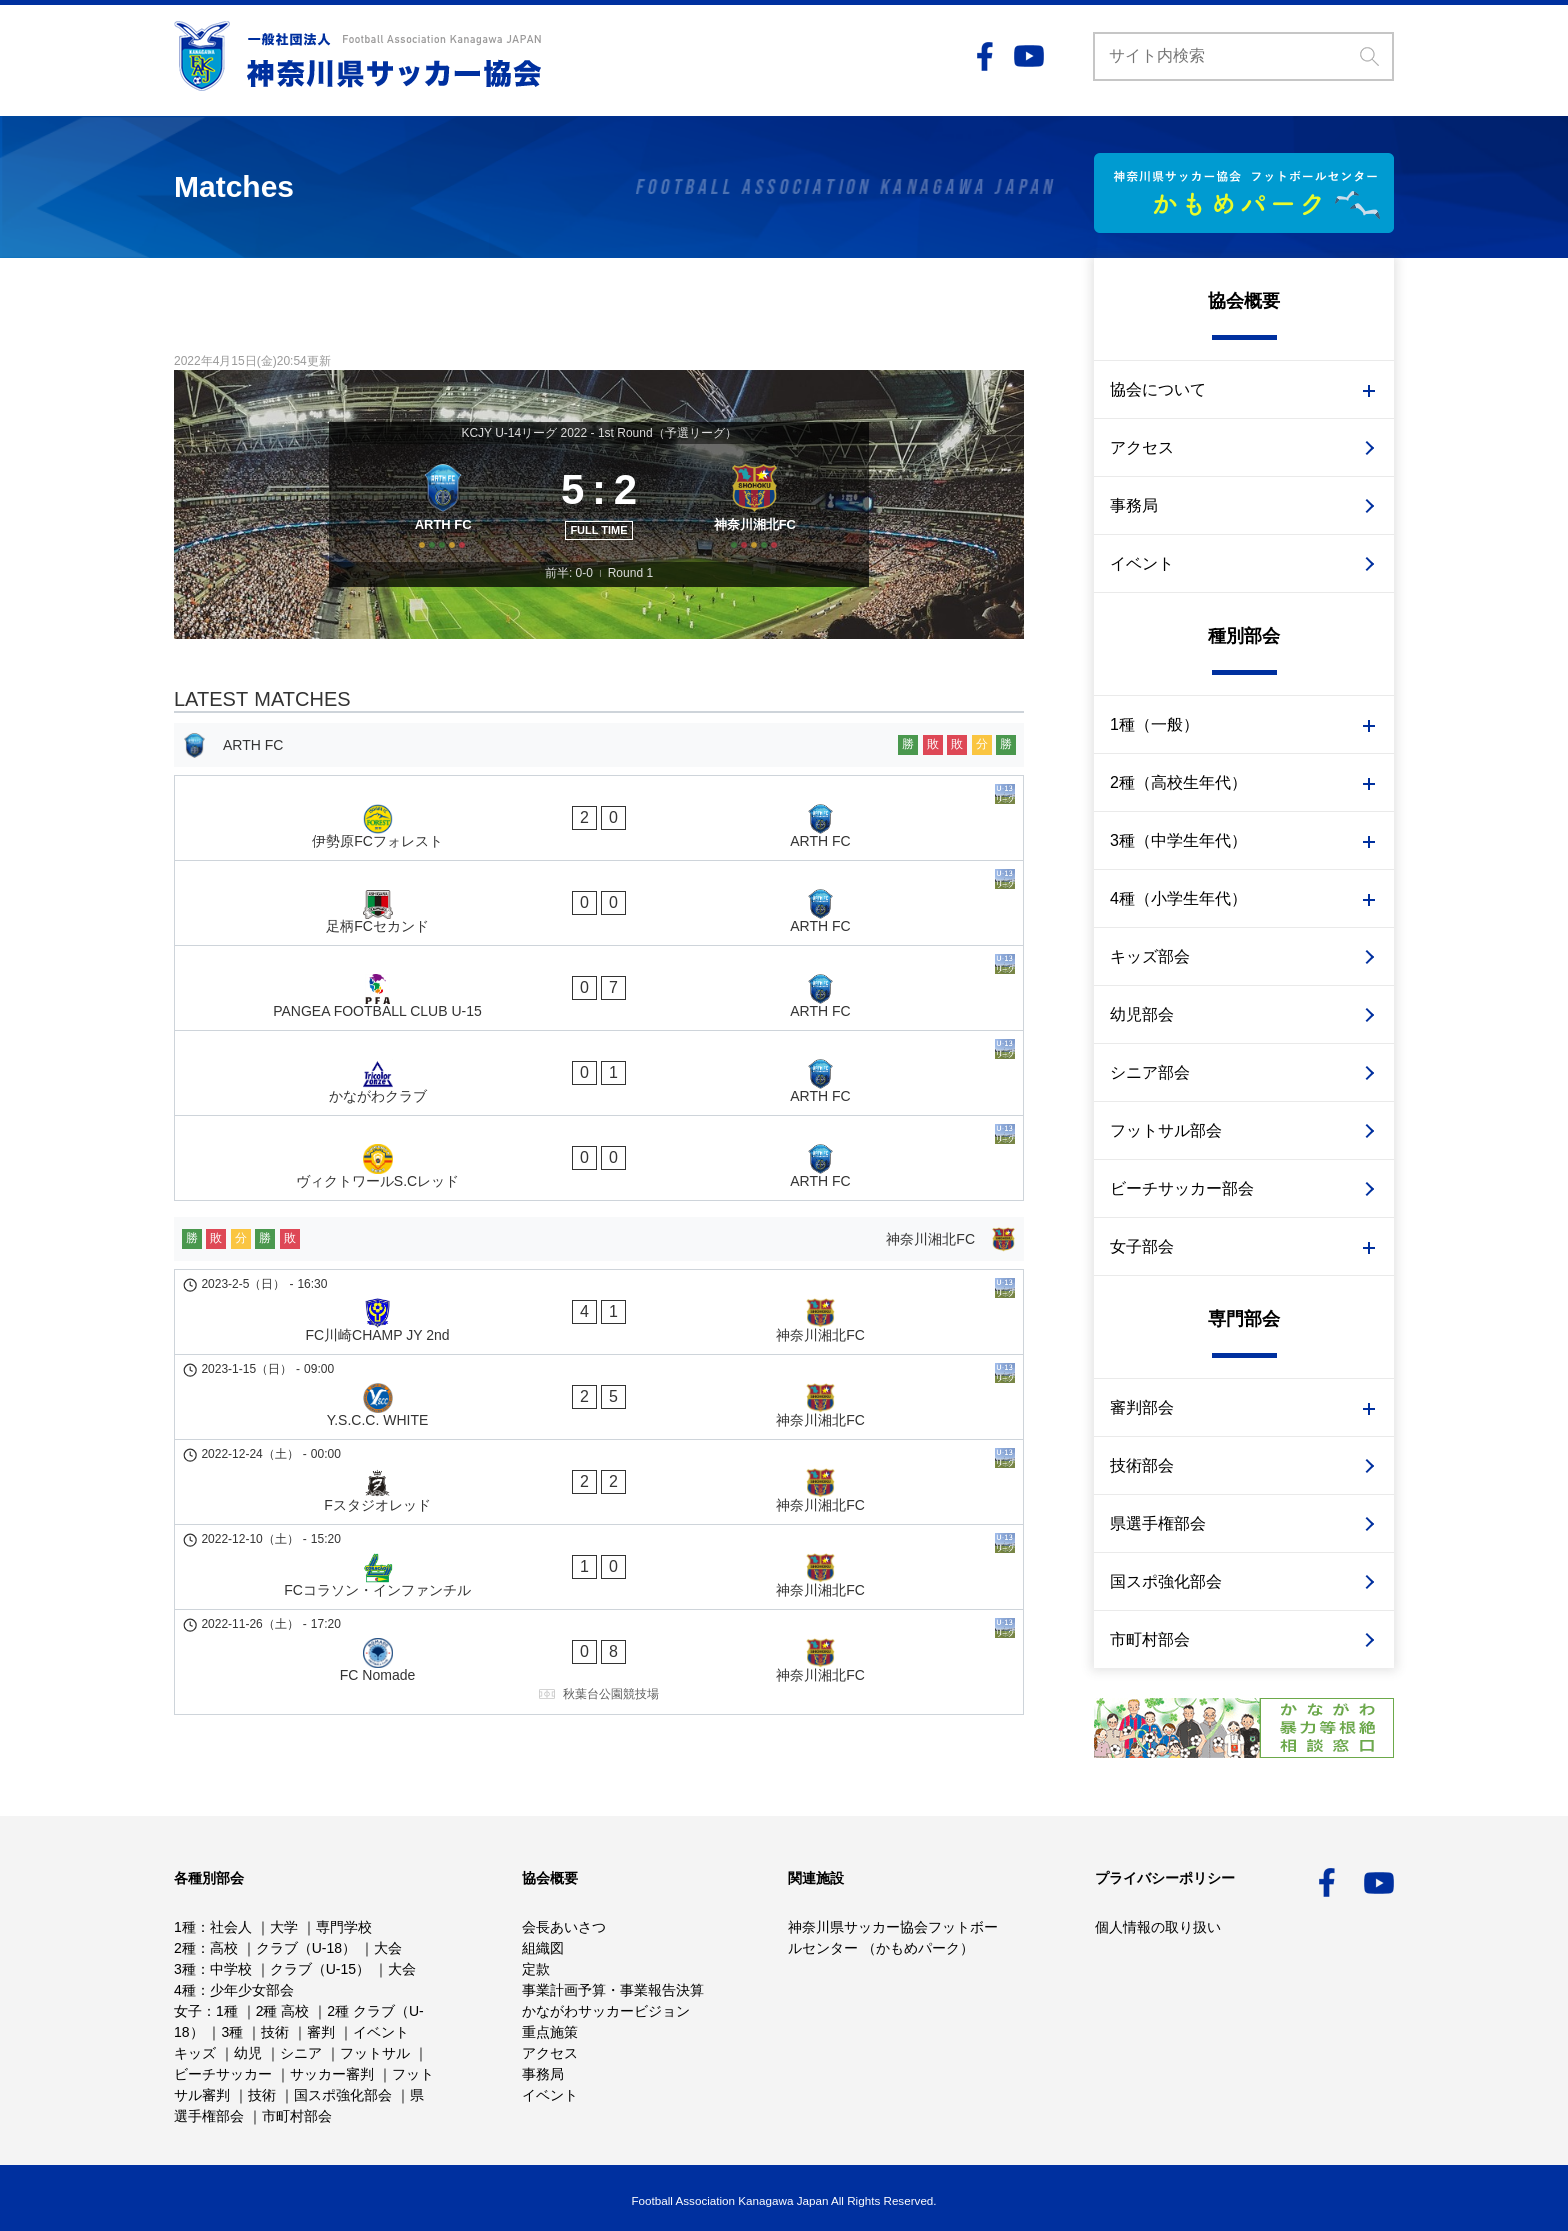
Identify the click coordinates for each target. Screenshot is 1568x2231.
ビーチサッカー (223, 2074)
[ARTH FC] (436, 524)
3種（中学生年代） (1178, 840)
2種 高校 (283, 2011)
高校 (224, 1948)
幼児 (248, 2053)
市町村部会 (1150, 1639)
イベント (1142, 563)
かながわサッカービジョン (606, 2011)
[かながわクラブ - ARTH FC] (599, 1003)
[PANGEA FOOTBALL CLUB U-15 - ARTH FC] (599, 952)
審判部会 (1142, 1407)
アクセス (1142, 447)
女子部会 (1142, 1246)
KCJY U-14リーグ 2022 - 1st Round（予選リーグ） (598, 433)
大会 (388, 1948)
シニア (301, 2053)
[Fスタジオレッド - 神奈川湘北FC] (599, 1283)
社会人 (231, 1927)
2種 (185, 1948)
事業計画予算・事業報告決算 (613, 1990)
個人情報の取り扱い (1158, 1927)
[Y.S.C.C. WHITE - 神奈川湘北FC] (599, 1232)
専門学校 (344, 1927)
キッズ (195, 2053)
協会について (1158, 389)
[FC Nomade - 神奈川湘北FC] (599, 1393)
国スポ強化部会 (1166, 1581)
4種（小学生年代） (1178, 898)
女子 (188, 2011)
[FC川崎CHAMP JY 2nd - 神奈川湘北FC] (599, 1181)
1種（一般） (1154, 724)
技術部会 (1142, 1465)
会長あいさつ (564, 1927)
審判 (321, 2032)
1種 (185, 1927)
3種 (185, 1969)
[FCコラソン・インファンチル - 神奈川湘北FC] (599, 1334)
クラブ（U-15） (320, 1969)
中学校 (231, 1969)
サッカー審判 (332, 2074)
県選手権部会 (1158, 1523)
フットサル (375, 2053)
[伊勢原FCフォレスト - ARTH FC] (599, 850)
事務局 (1134, 505)
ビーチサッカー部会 (1182, 1188)
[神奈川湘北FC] (761, 524)
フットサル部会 (1166, 1130)
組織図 (543, 1948)
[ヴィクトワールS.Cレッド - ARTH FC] (599, 1054)
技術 (275, 2032)
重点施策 (550, 2032)
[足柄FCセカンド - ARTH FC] (599, 901)
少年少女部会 (252, 1990)
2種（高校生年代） (1178, 782)
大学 (284, 1927)
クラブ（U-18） (306, 1948)
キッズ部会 (1150, 956)
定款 (536, 1969)
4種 (185, 1990)
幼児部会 (1142, 1014)
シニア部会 (1150, 1072)
